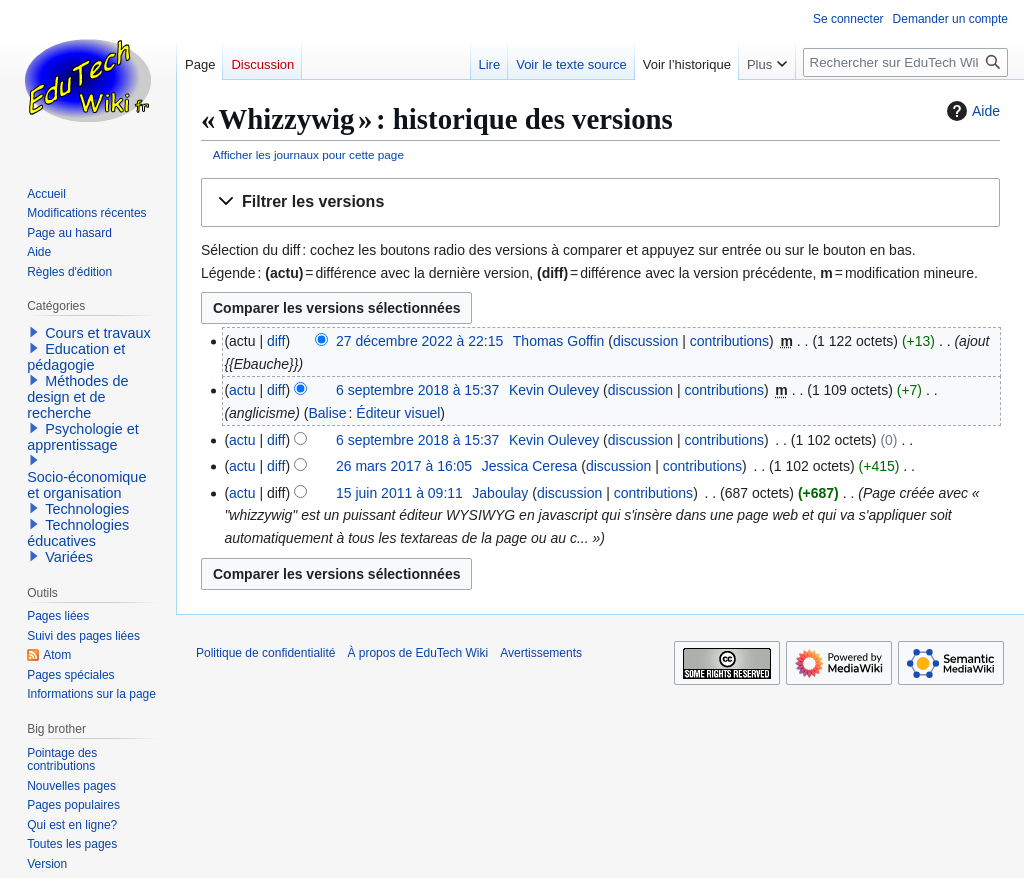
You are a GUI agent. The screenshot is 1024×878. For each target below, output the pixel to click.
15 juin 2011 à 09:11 (399, 493)
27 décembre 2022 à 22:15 (419, 341)
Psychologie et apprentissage (83, 437)
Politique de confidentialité (265, 653)
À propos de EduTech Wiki (417, 653)
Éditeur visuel (398, 413)
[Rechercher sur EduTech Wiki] (905, 62)
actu (242, 390)
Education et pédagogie (76, 357)
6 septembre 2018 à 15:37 (417, 390)
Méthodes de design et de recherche (77, 397)
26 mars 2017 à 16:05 (404, 466)
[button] (600, 202)
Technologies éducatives (78, 533)
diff (276, 341)
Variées (69, 557)
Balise (327, 413)
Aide (971, 111)
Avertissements (541, 653)
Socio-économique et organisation (86, 485)
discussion (645, 341)
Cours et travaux (98, 333)
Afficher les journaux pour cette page (308, 154)
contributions (729, 341)
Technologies (87, 509)
